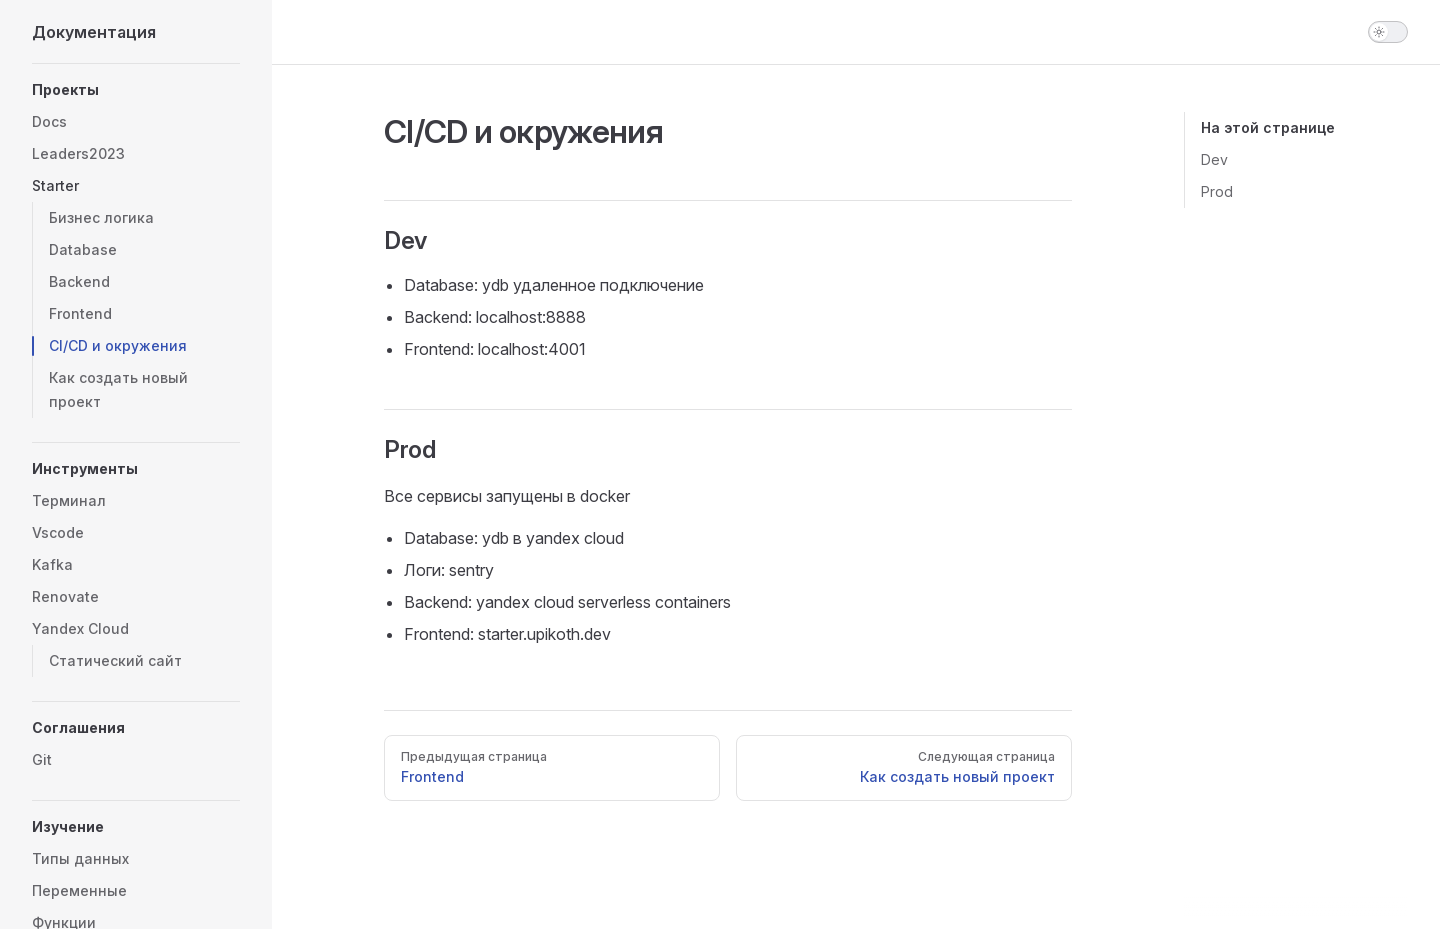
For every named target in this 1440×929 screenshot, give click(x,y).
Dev (1214, 159)
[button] (136, 90)
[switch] (1388, 32)
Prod (1217, 191)
